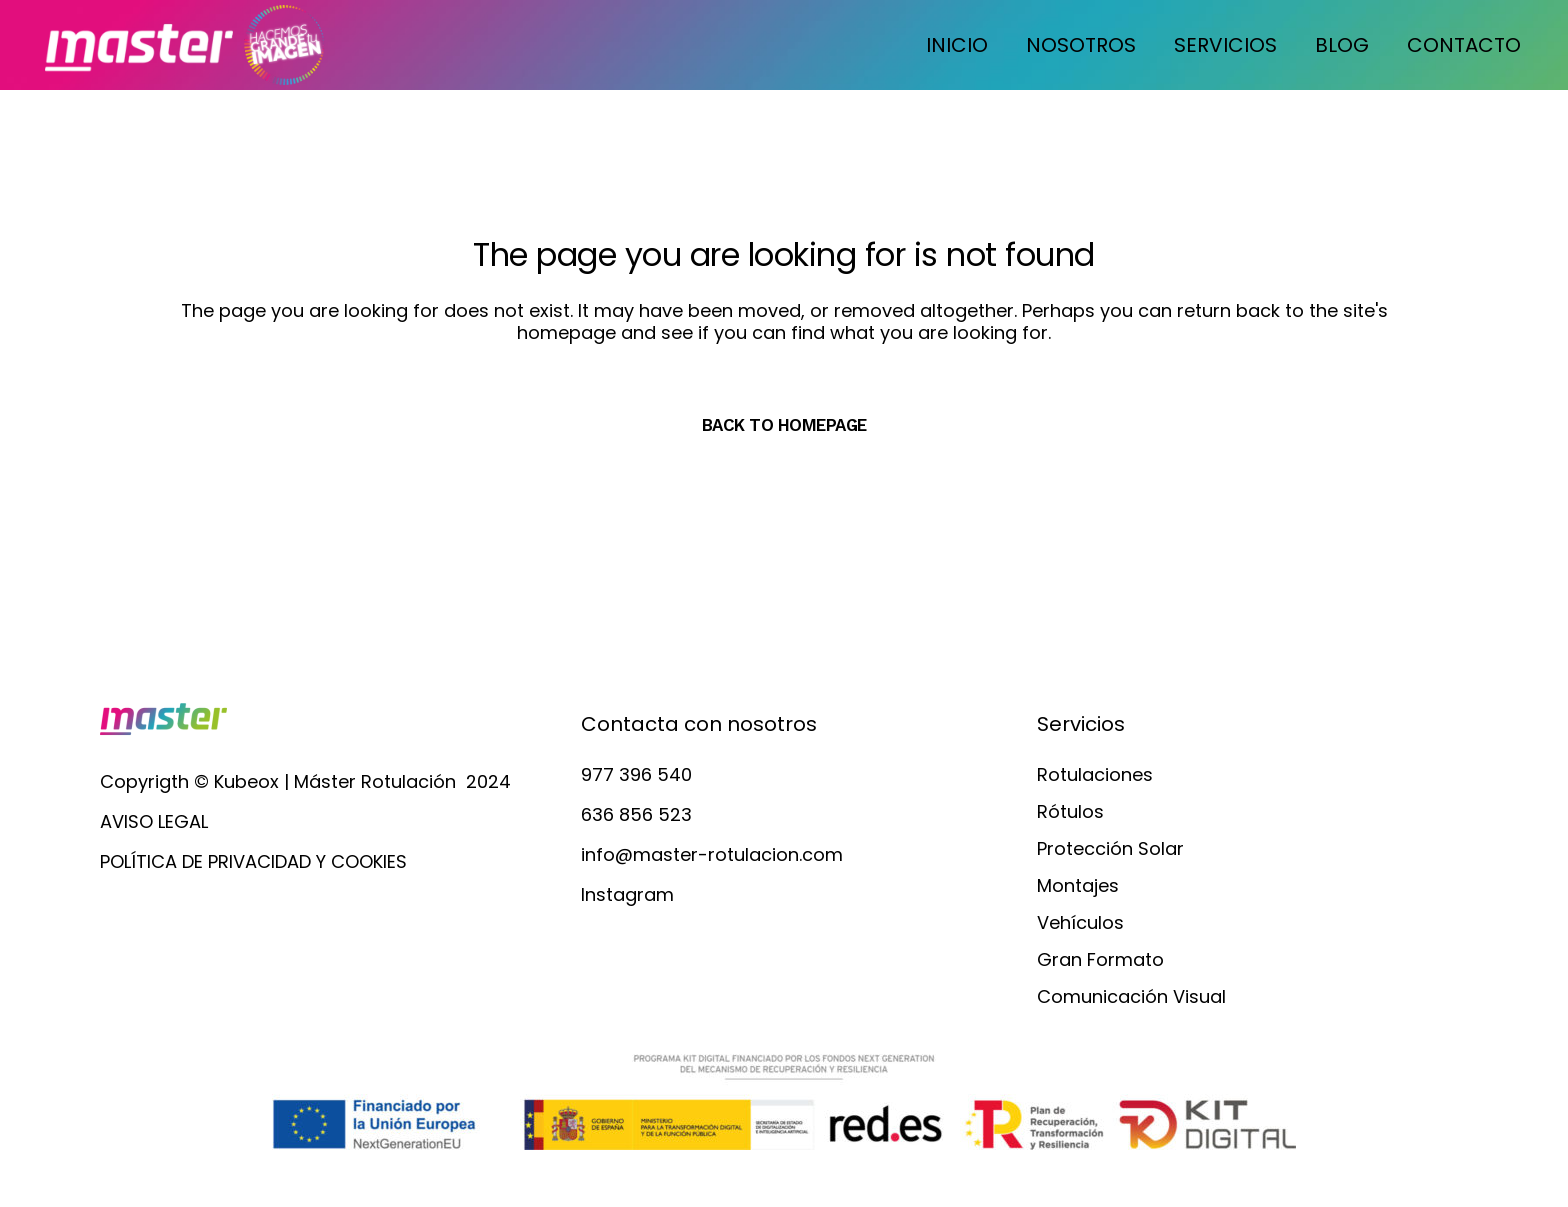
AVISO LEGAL (154, 821)
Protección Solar (1110, 849)
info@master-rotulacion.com (712, 854)
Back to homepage (784, 425)
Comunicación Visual (1131, 997)
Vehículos (1080, 923)
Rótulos (1070, 812)
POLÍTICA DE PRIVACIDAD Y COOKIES (253, 861)
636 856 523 (636, 814)
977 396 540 (636, 774)
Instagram (627, 894)
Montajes (1078, 886)
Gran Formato (1100, 960)
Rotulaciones (1095, 775)
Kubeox (246, 781)
